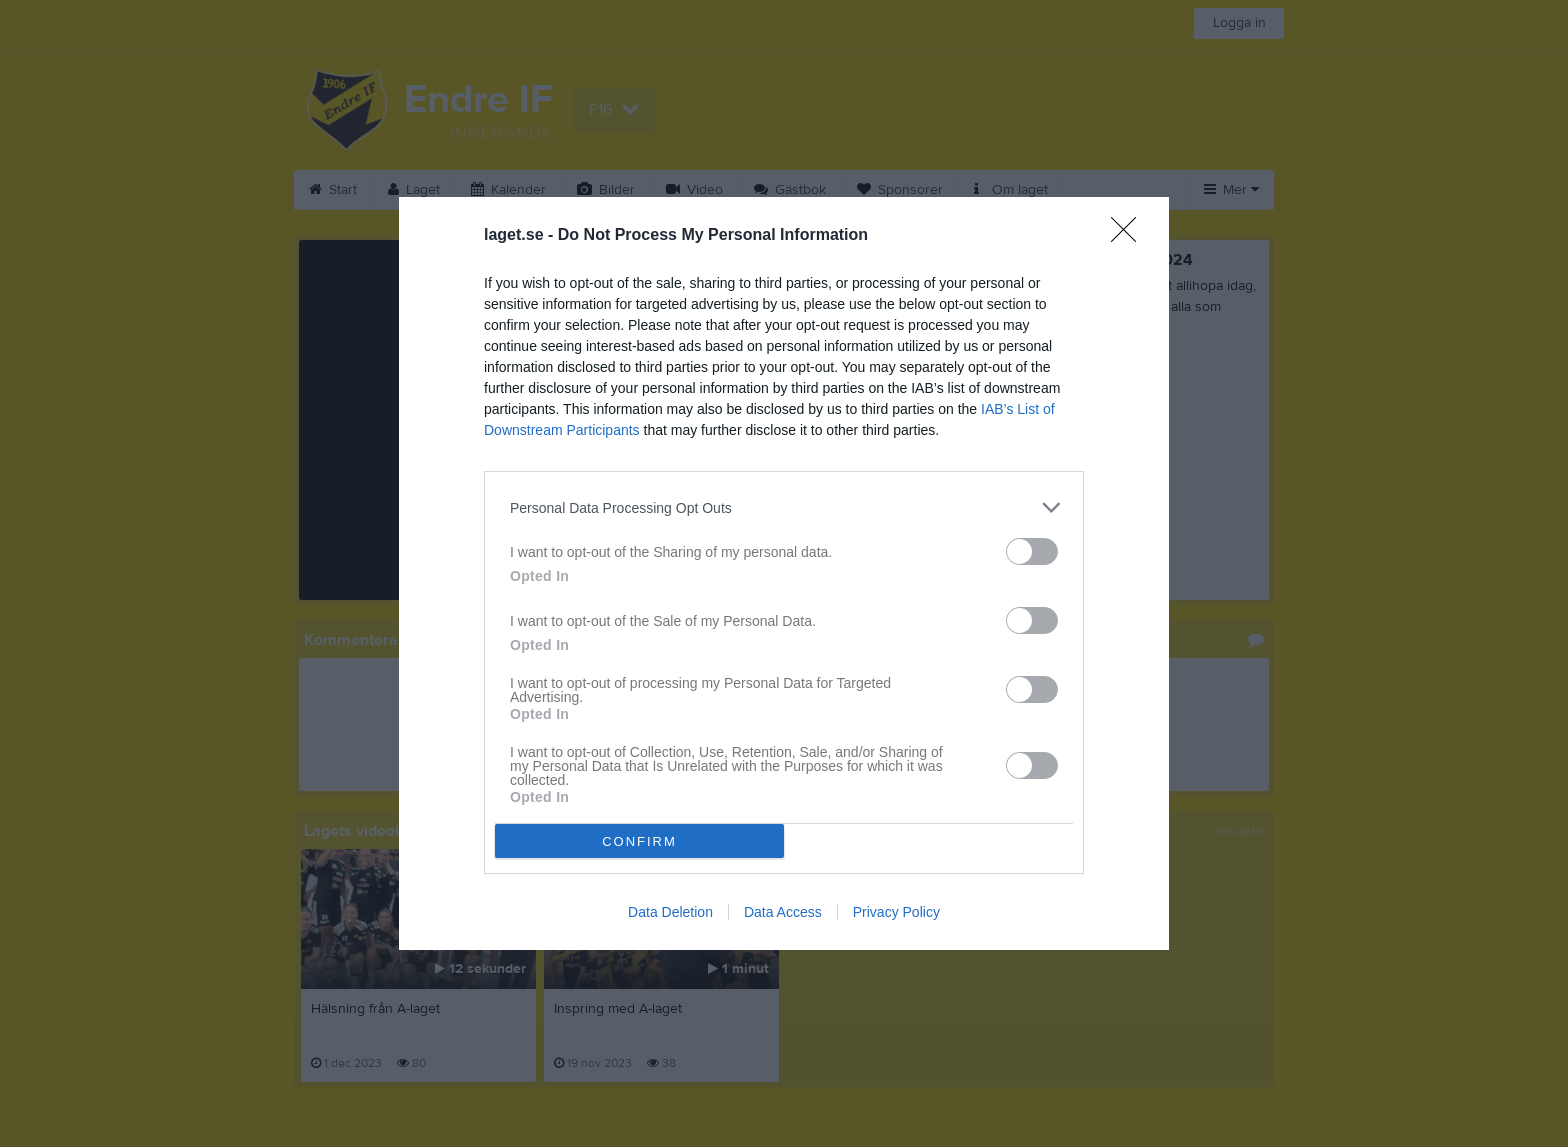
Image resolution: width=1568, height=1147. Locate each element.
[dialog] (784, 573)
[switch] (1032, 551)
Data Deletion (670, 912)
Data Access (783, 912)
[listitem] (784, 507)
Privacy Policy (896, 912)
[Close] (1130, 236)
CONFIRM (639, 841)
